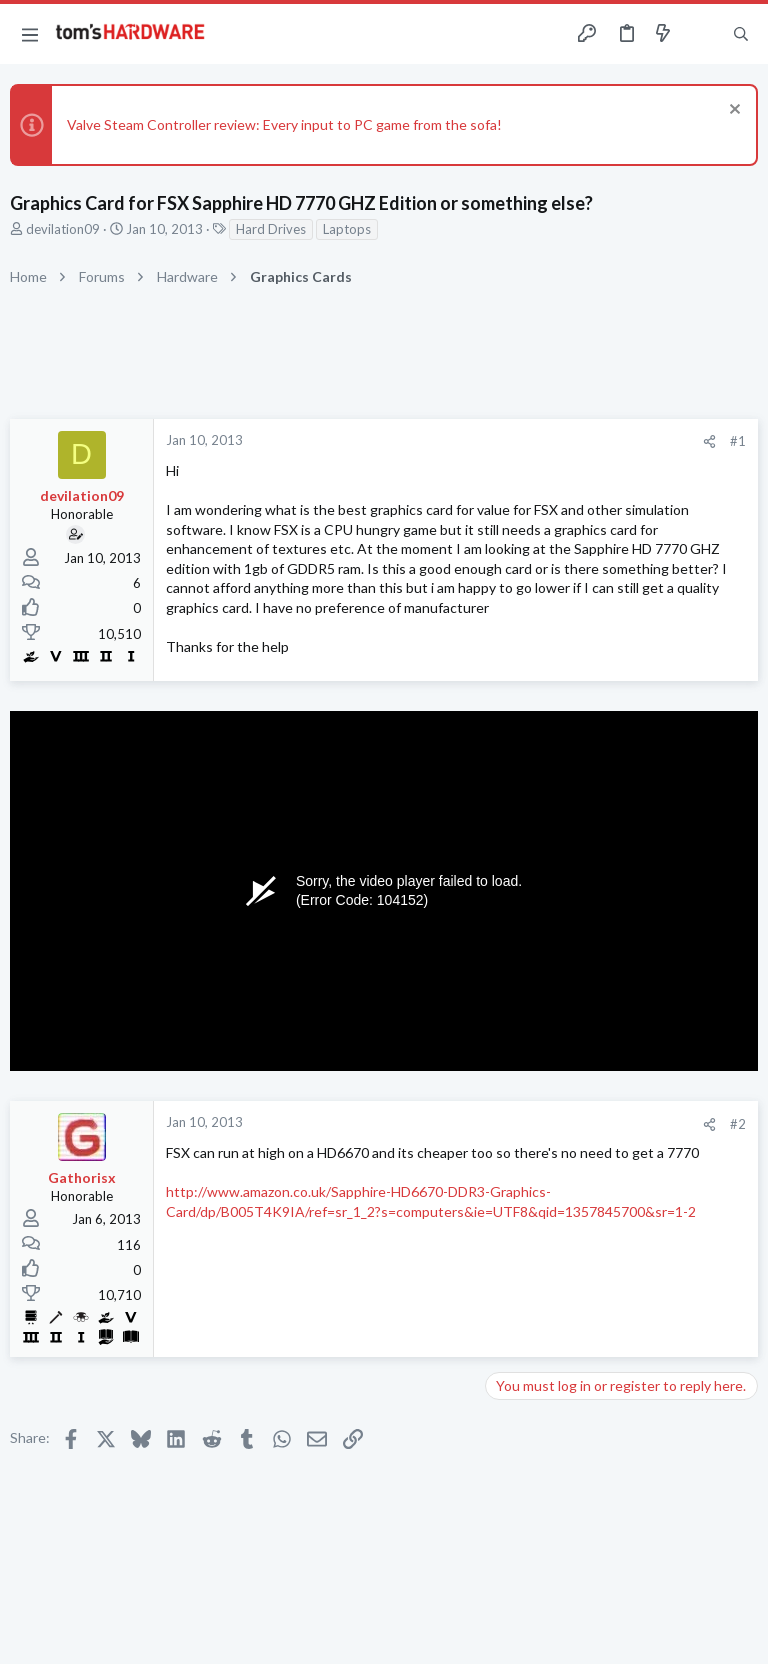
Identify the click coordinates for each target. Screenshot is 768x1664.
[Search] (741, 34)
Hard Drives (271, 229)
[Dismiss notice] (732, 111)
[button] (30, 34)
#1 (738, 441)
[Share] (709, 441)
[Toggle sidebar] (702, 34)
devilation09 (63, 229)
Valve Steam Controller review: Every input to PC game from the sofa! (284, 124)
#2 (738, 1124)
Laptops (347, 229)
